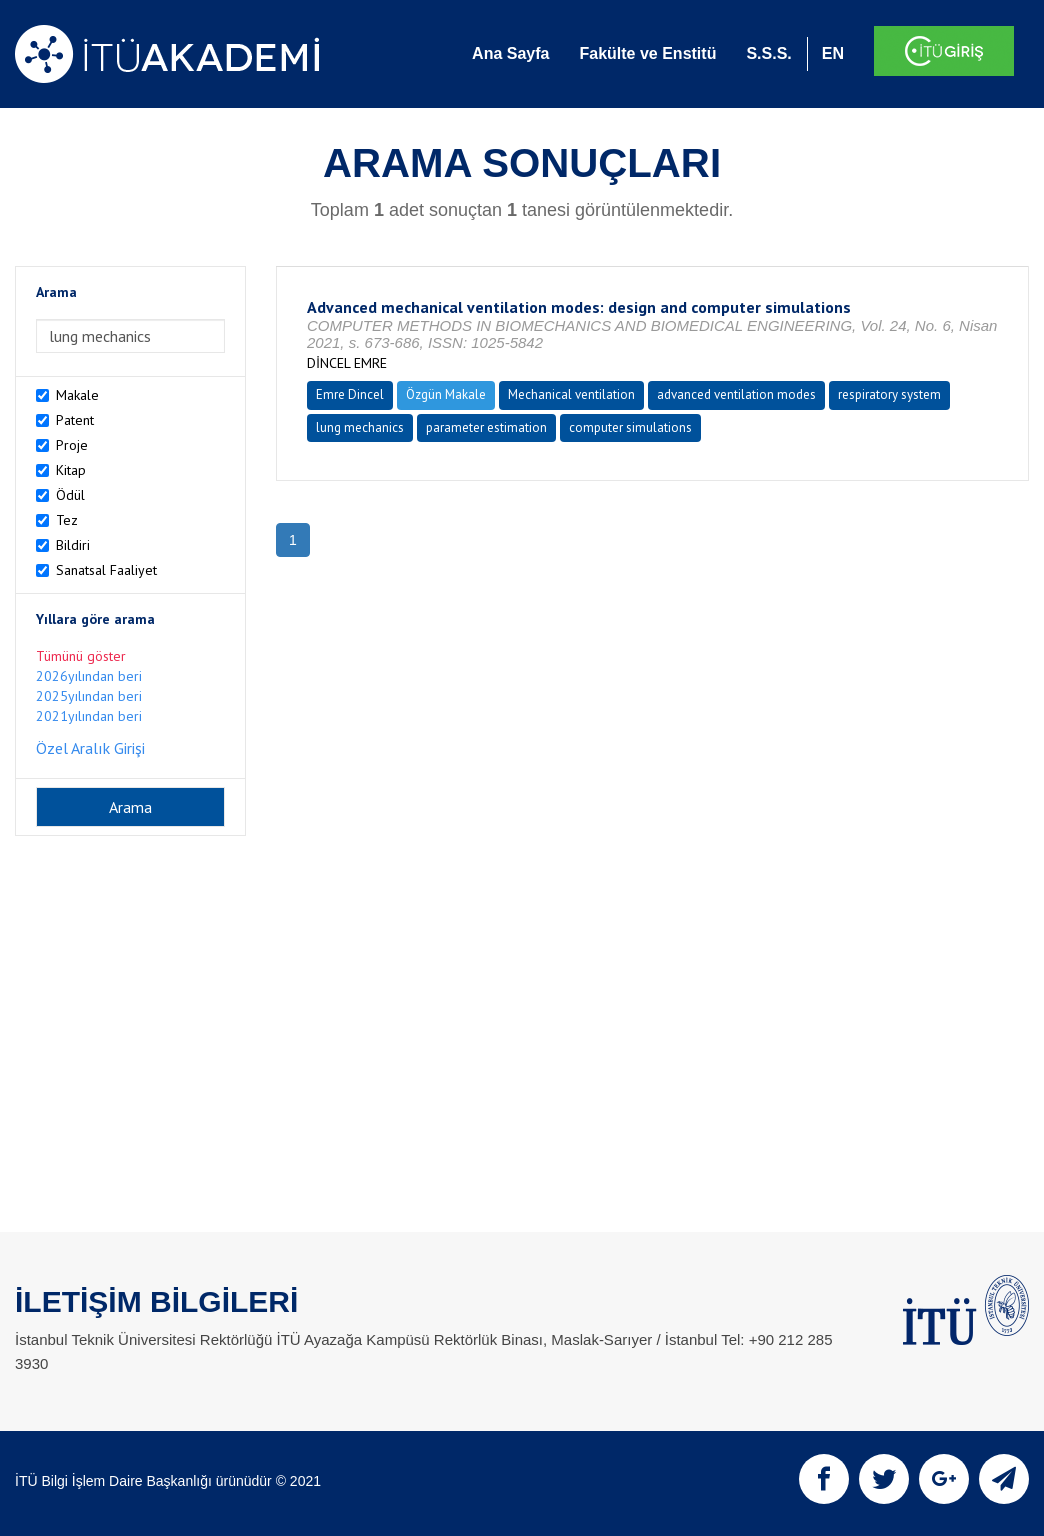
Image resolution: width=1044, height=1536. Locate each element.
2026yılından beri (89, 676)
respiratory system (889, 394)
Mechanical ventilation (571, 394)
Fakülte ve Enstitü (647, 53)
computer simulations (630, 427)
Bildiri (73, 545)
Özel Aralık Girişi (90, 748)
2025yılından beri (89, 696)
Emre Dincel (350, 394)
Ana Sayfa (510, 53)
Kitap (71, 470)
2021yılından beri (89, 716)
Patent (75, 420)
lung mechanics (360, 427)
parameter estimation (486, 427)
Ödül (70, 495)
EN (833, 53)
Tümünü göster (81, 656)
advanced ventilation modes (736, 394)
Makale (77, 395)
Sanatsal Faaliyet (106, 570)
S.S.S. (768, 53)
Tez (67, 520)
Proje (72, 445)
